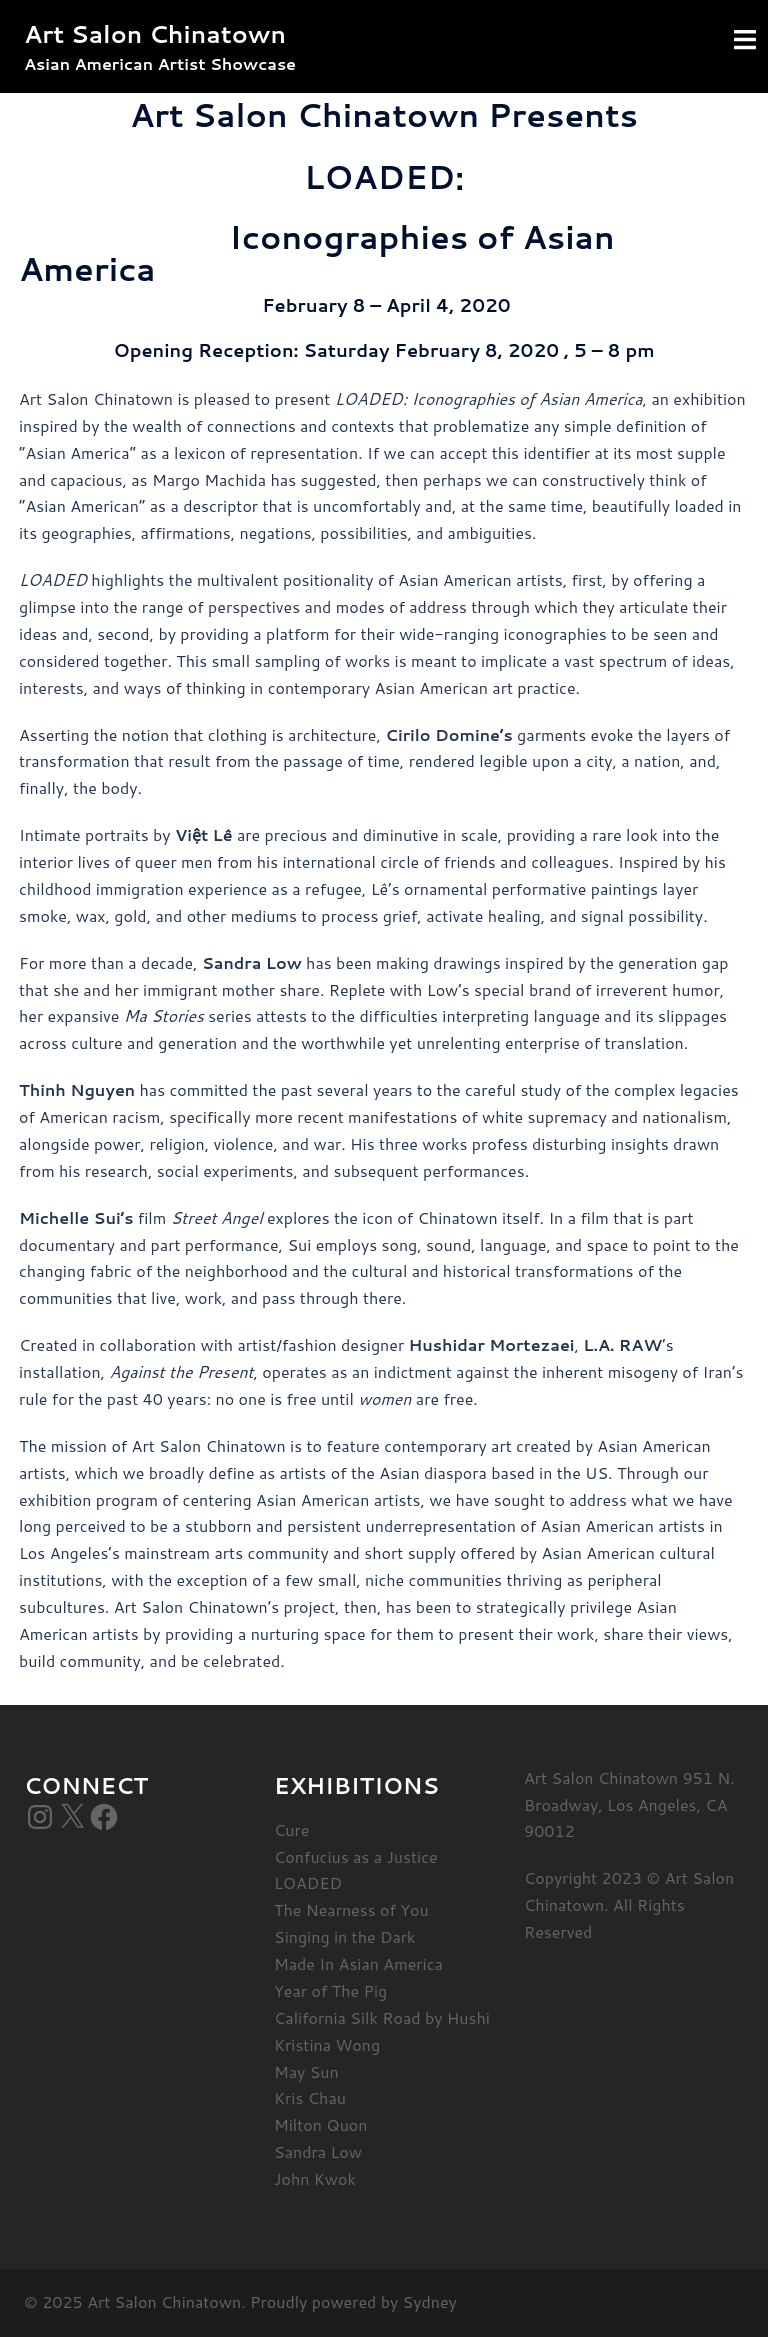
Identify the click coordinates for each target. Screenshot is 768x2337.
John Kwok (315, 2178)
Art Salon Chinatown (155, 34)
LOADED (308, 1882)
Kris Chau (310, 2097)
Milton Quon (320, 2124)
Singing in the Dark (344, 1936)
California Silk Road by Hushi (382, 2017)
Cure (291, 1829)
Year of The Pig (330, 1990)
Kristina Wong (327, 2044)
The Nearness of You (351, 1909)
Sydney (430, 2301)
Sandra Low (318, 2151)
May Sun (306, 2071)
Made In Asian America (358, 1963)
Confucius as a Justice (356, 1856)
